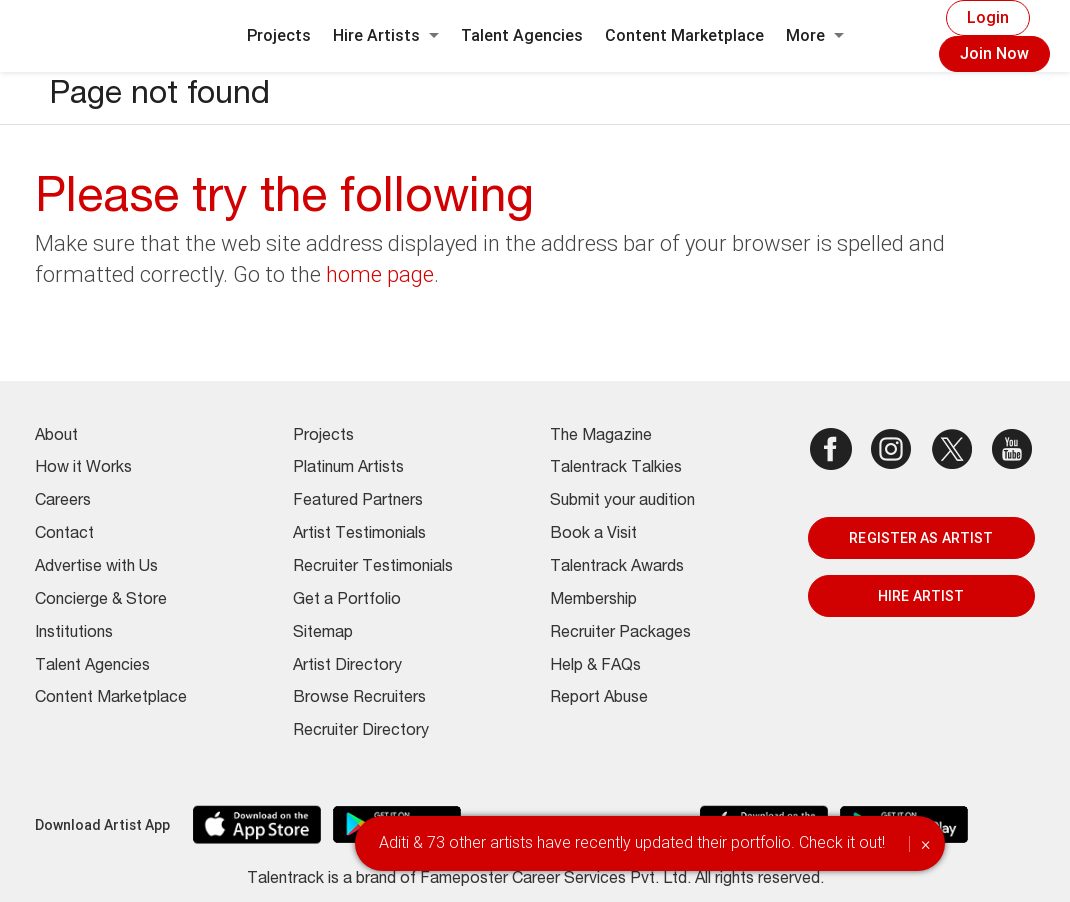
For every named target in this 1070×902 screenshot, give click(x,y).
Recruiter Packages (620, 634)
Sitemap (323, 634)
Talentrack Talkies (616, 469)
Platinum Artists (348, 469)
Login (988, 17)
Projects (279, 35)
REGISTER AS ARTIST (921, 538)
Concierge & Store (101, 601)
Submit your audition (622, 502)
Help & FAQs (595, 667)
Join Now (994, 53)
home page (380, 274)
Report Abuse (599, 699)
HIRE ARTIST (921, 596)
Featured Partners (358, 502)
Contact (64, 535)
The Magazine (601, 437)
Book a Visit (593, 535)
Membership (593, 601)
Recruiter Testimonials (373, 568)
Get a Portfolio (347, 601)
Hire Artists (386, 35)
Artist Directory (347, 667)
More (815, 35)
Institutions (74, 634)
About (56, 437)
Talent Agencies (522, 35)
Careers (63, 502)
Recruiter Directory (361, 732)
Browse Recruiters (359, 699)
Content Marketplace (684, 35)
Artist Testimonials (359, 535)
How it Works (83, 469)
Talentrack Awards (617, 568)
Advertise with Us (96, 568)
